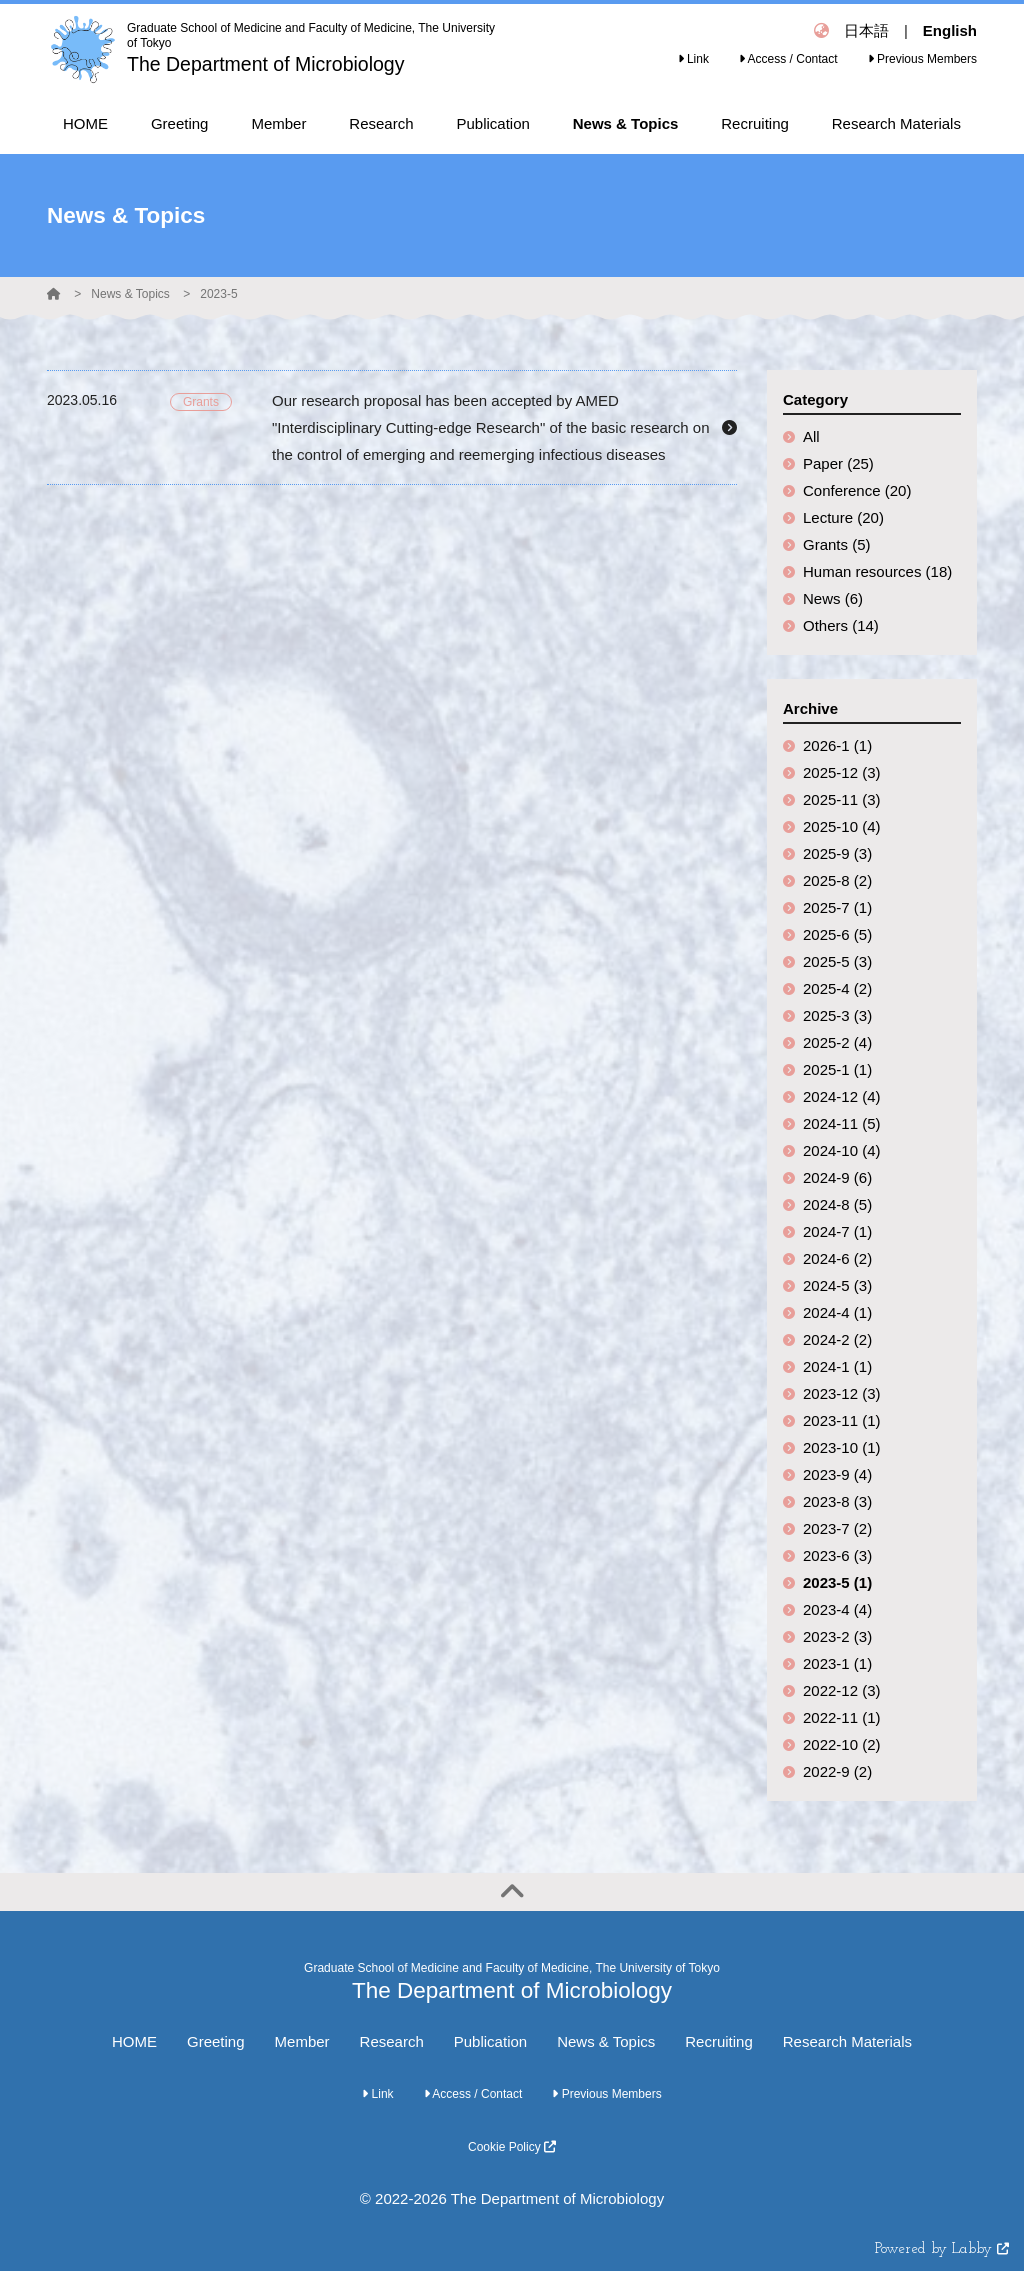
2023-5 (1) (837, 1582)
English (950, 30)
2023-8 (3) (837, 1501)
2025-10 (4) (842, 826)
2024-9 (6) (837, 1177)
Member (302, 2041)
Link (693, 59)
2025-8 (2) (837, 880)
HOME (134, 2041)
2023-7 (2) (837, 1528)
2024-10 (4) (842, 1150)
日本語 (866, 30)
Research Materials (847, 2041)
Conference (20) (857, 490)
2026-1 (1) (837, 745)
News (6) (833, 598)
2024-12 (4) (842, 1096)
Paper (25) (838, 463)
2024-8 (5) (837, 1204)
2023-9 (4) (837, 1474)
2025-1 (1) (837, 1069)
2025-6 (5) (837, 934)
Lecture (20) (843, 517)
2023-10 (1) (842, 1447)
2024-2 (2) (837, 1339)
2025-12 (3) (842, 772)
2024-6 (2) (837, 1258)
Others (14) (841, 625)
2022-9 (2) (837, 1771)
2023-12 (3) (842, 1393)
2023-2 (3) (837, 1636)
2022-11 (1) (842, 1717)
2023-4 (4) (837, 1609)
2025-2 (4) (837, 1042)
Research (392, 2041)
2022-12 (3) (842, 1690)
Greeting (216, 2041)
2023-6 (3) (837, 1555)
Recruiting (719, 2041)
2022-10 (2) (842, 1744)
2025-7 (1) (837, 907)
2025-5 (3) (837, 961)
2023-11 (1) (842, 1420)
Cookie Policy (512, 2147)
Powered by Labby (942, 2249)
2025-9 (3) (837, 853)
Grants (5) (837, 544)
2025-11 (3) (842, 799)
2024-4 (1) (837, 1312)
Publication (490, 2041)
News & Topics (130, 294)
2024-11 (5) (842, 1123)
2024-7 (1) (837, 1231)
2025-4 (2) (837, 988)
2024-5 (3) (837, 1285)
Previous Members (922, 59)
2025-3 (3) (837, 1015)
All (811, 436)
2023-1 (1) (837, 1663)
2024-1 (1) (837, 1366)
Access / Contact (788, 59)
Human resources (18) (877, 571)
